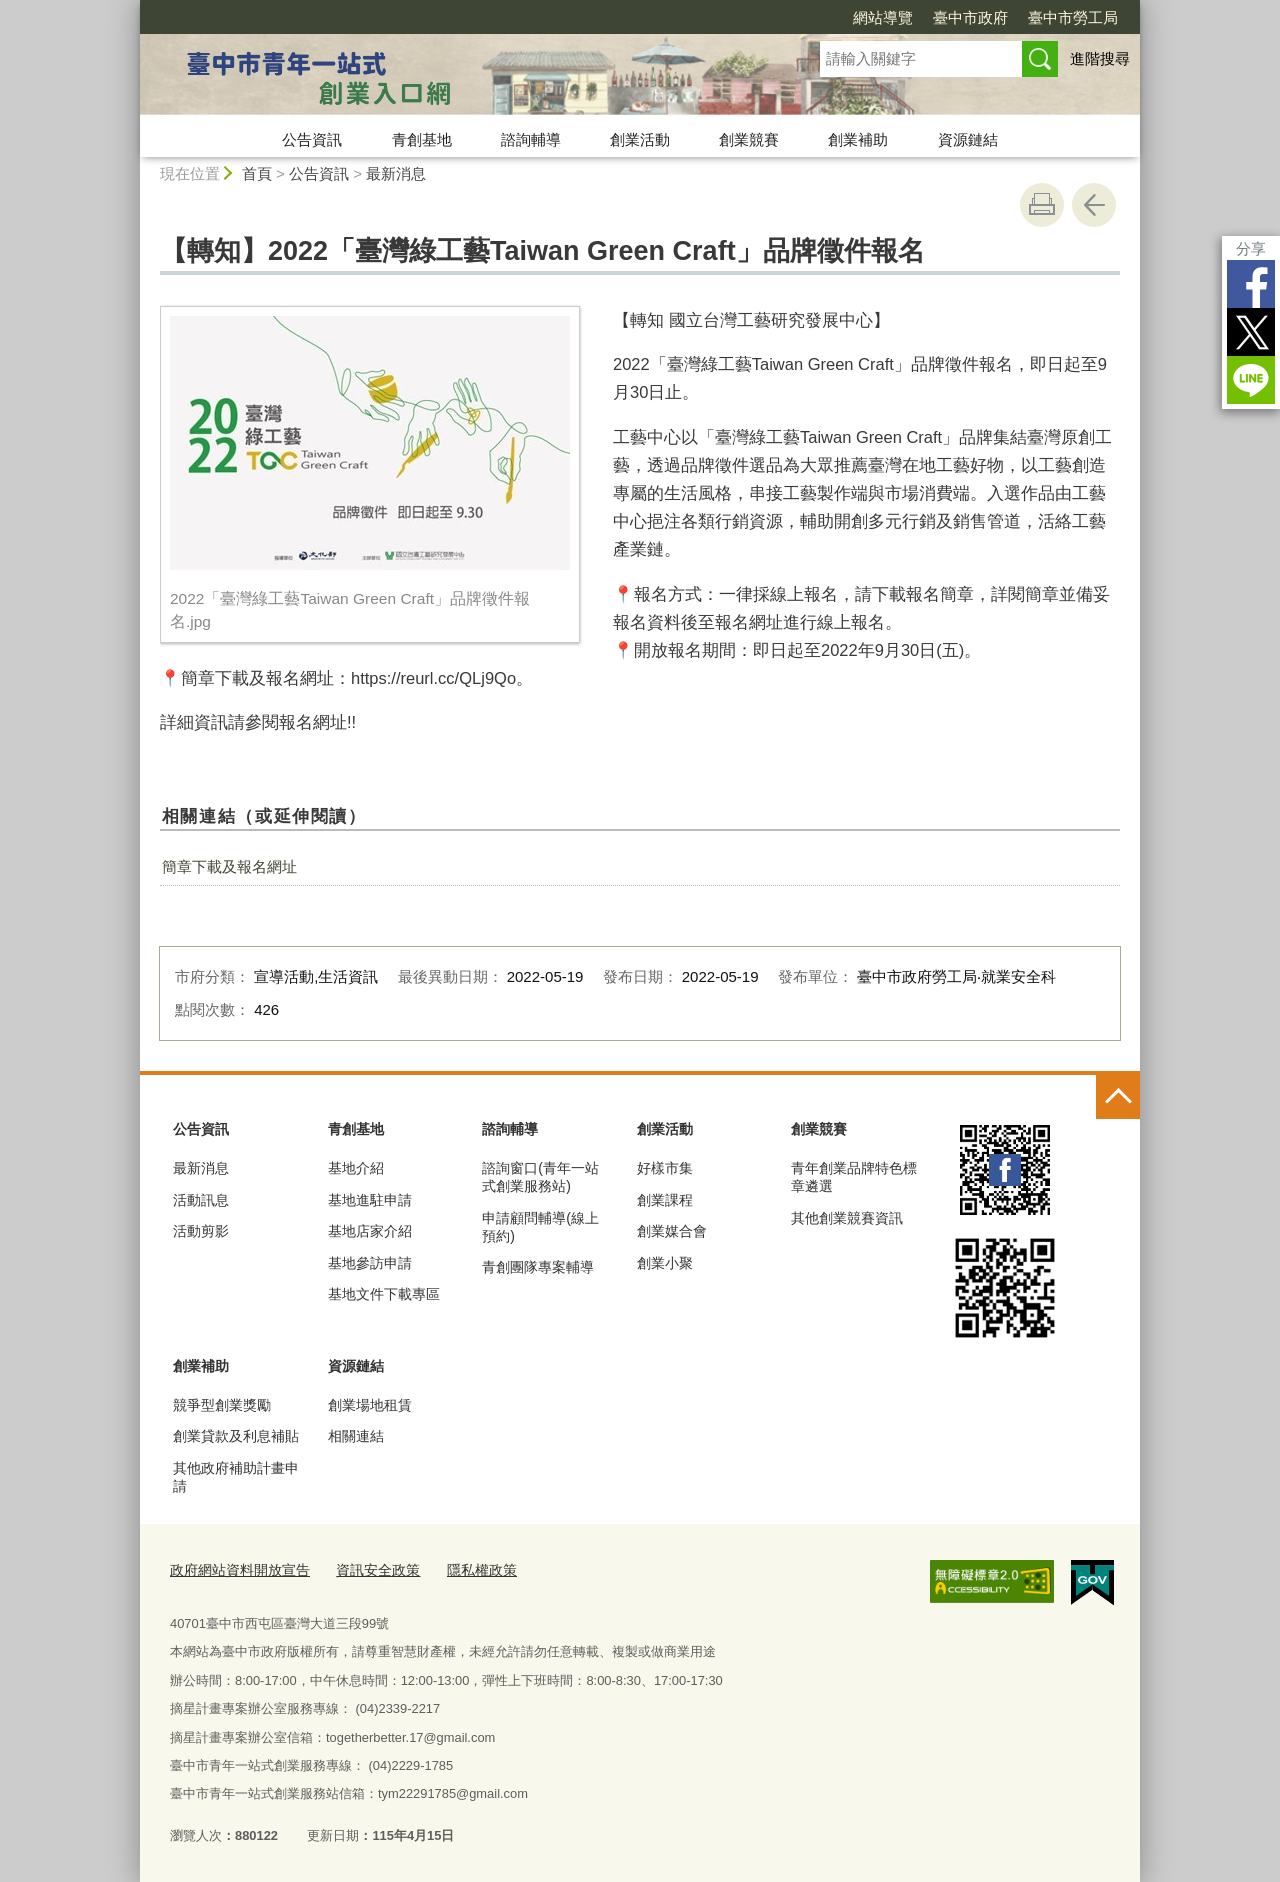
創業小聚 (665, 1263)
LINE (1251, 380)
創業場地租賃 (370, 1405)
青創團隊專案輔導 (538, 1267)
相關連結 (356, 1436)
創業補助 (858, 139)
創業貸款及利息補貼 (236, 1436)
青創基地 (422, 139)
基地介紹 (356, 1168)
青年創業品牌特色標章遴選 (854, 1177)
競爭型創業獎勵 (222, 1405)
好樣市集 (665, 1168)
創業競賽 (749, 139)
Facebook (1251, 284)
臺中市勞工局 (1073, 17)
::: (131, 8)
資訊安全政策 (365, 1568)
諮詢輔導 (531, 139)
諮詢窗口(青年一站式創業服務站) (540, 1177)
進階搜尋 (1100, 58)
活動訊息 (201, 1200)
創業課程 (665, 1200)
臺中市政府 (970, 17)
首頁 (257, 173)
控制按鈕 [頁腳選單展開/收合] (1118, 1097)
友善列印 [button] (1042, 205)
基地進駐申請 (370, 1200)
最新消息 (396, 173)
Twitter (1251, 332)
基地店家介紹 (370, 1231)
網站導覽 (883, 17)
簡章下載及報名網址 (229, 866)
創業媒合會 (672, 1231)
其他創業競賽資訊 (847, 1218)
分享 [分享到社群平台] (1251, 248)
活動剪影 (201, 1231)
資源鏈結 (968, 139)
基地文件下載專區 (384, 1294)
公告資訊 (312, 139)
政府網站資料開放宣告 (235, 1568)
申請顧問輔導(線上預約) (540, 1227)
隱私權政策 (463, 1568)
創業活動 (640, 139)
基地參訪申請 (370, 1263)
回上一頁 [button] (1094, 205)
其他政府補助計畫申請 (236, 1477)
